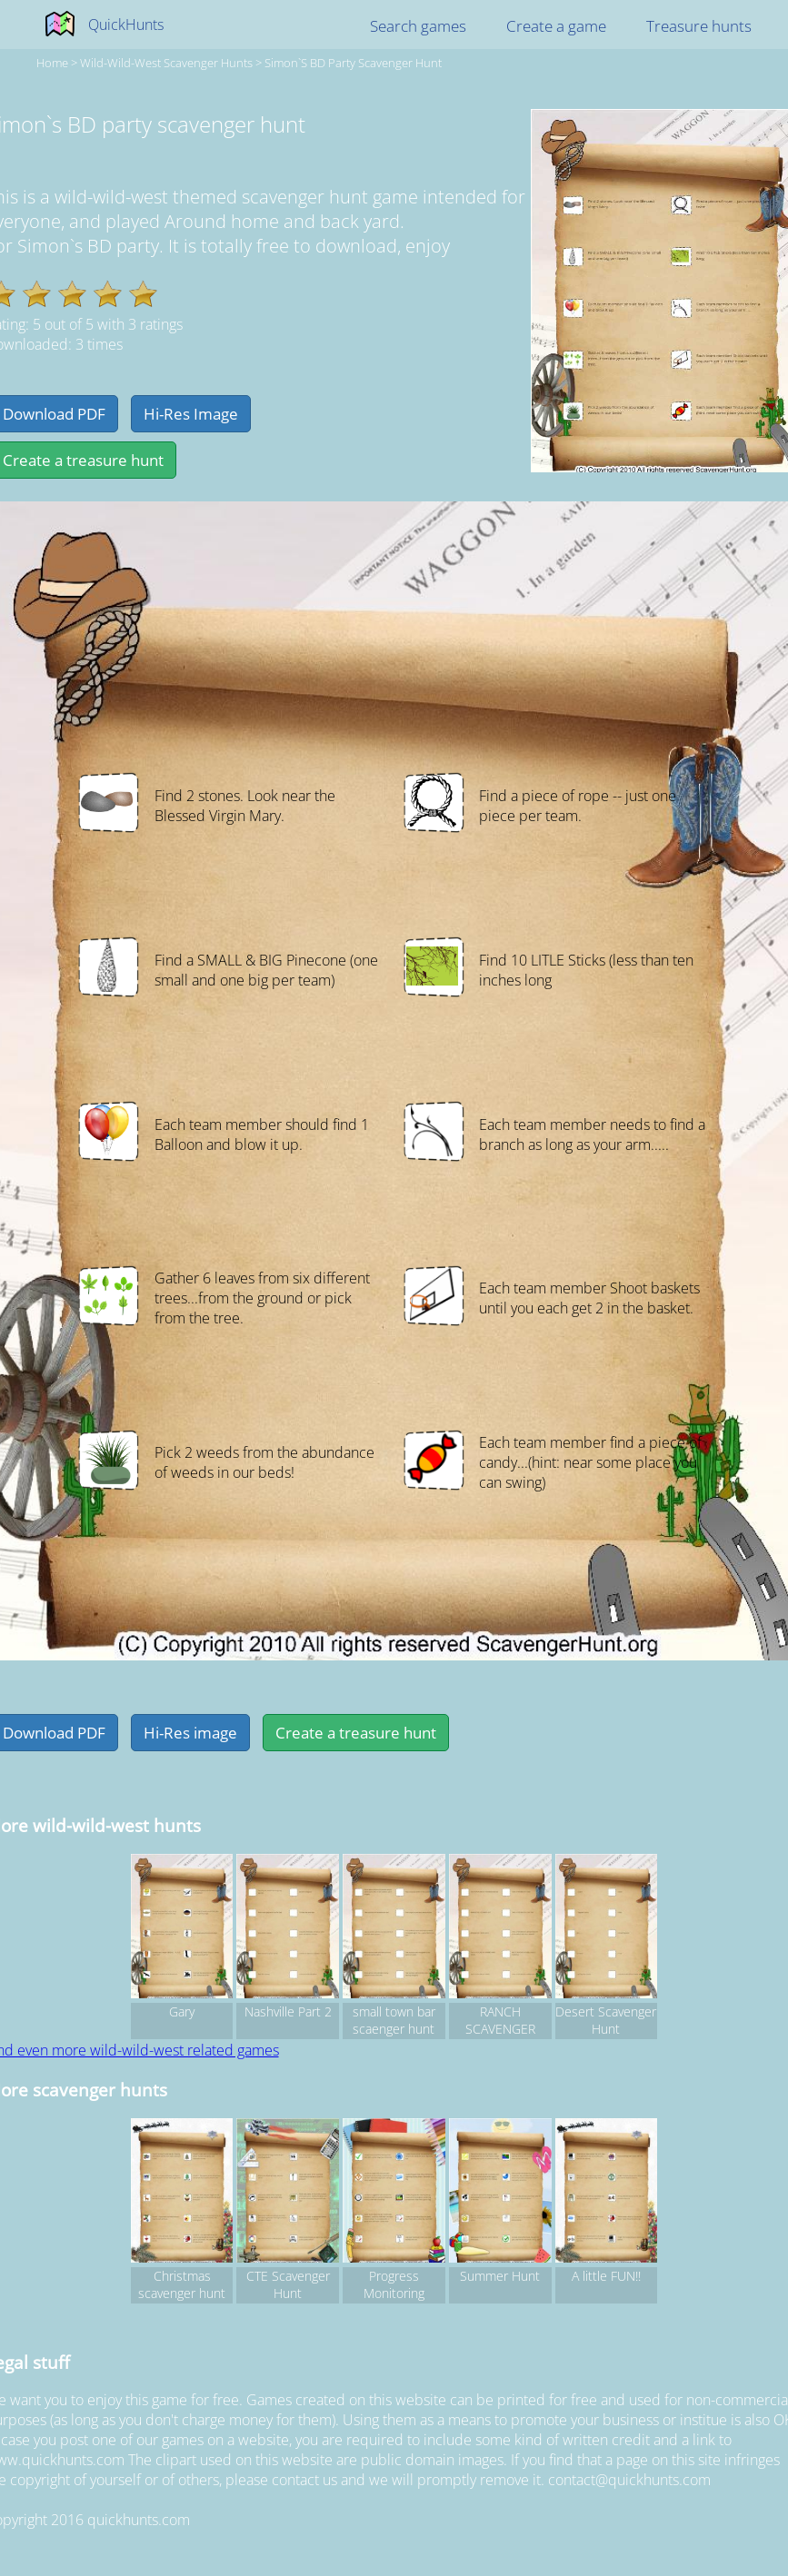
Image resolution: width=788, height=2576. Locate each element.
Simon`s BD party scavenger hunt (353, 62)
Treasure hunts (699, 25)
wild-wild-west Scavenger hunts (166, 62)
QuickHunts (126, 25)
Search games (418, 25)
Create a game (556, 25)
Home (52, 62)
